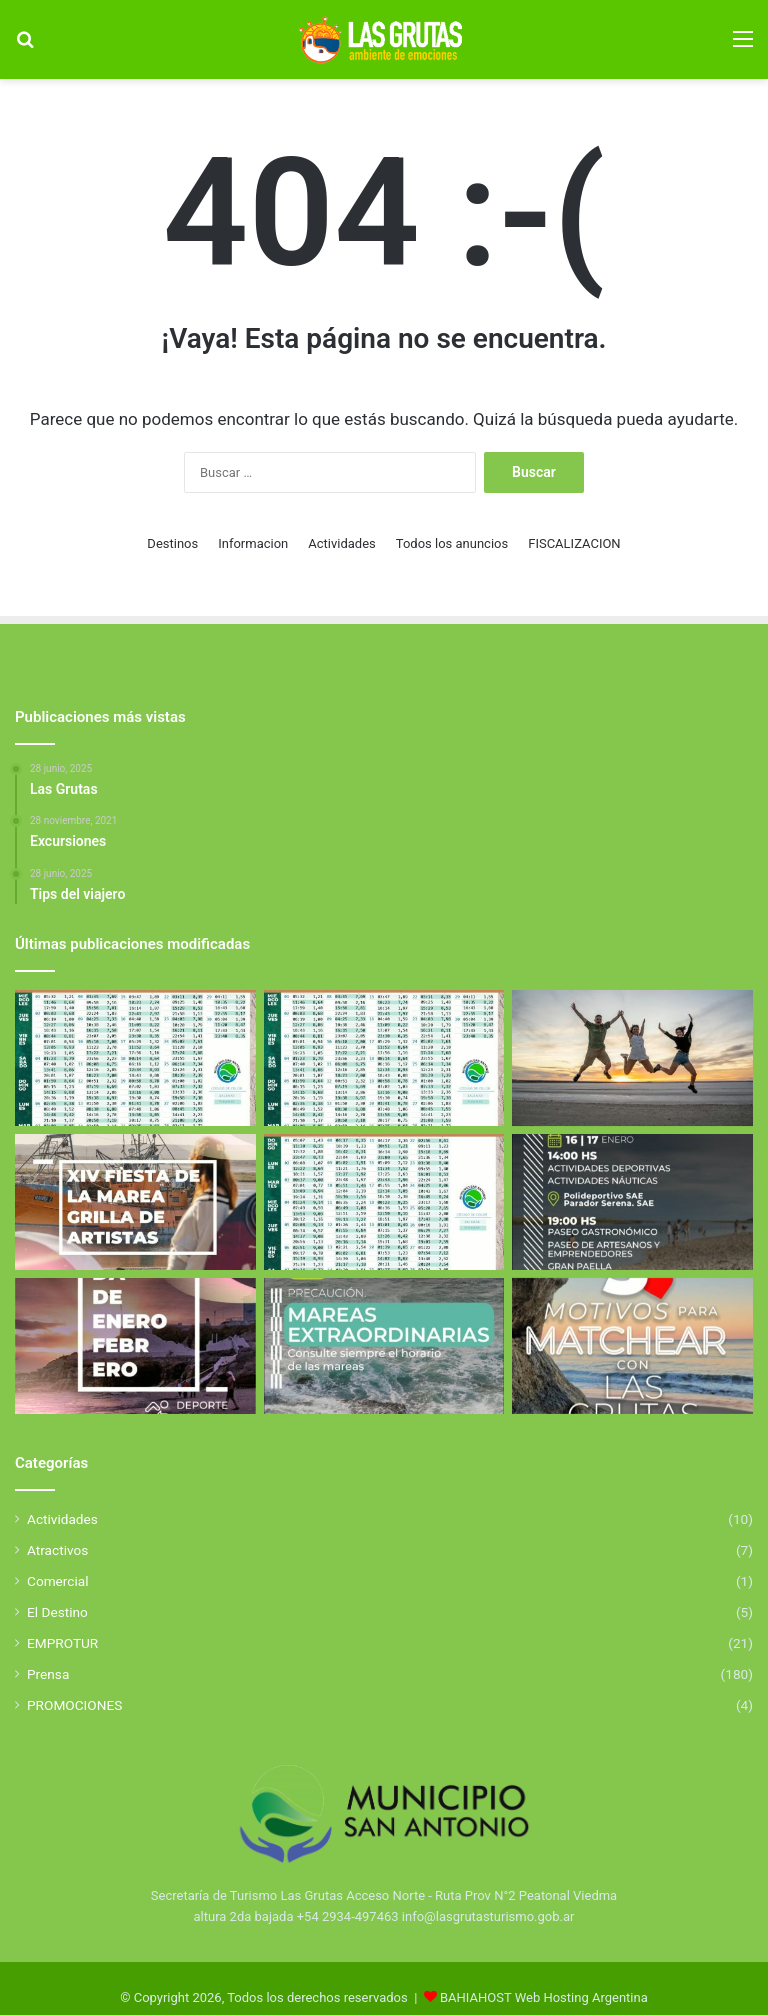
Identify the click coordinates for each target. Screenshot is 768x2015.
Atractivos (57, 1550)
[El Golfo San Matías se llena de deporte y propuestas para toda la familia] (135, 1346)
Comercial (58, 1581)
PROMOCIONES (74, 1705)
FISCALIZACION (574, 543)
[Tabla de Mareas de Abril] (135, 1058)
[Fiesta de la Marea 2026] (135, 1202)
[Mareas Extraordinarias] (384, 1346)
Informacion (253, 543)
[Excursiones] (632, 1058)
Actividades (342, 543)
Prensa (48, 1674)
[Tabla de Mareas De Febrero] (384, 1202)
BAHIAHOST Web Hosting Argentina (544, 1997)
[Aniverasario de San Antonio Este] (632, 1202)
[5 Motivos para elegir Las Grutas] (632, 1346)
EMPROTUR (62, 1643)
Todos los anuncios (452, 543)
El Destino (57, 1612)
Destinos (172, 543)
